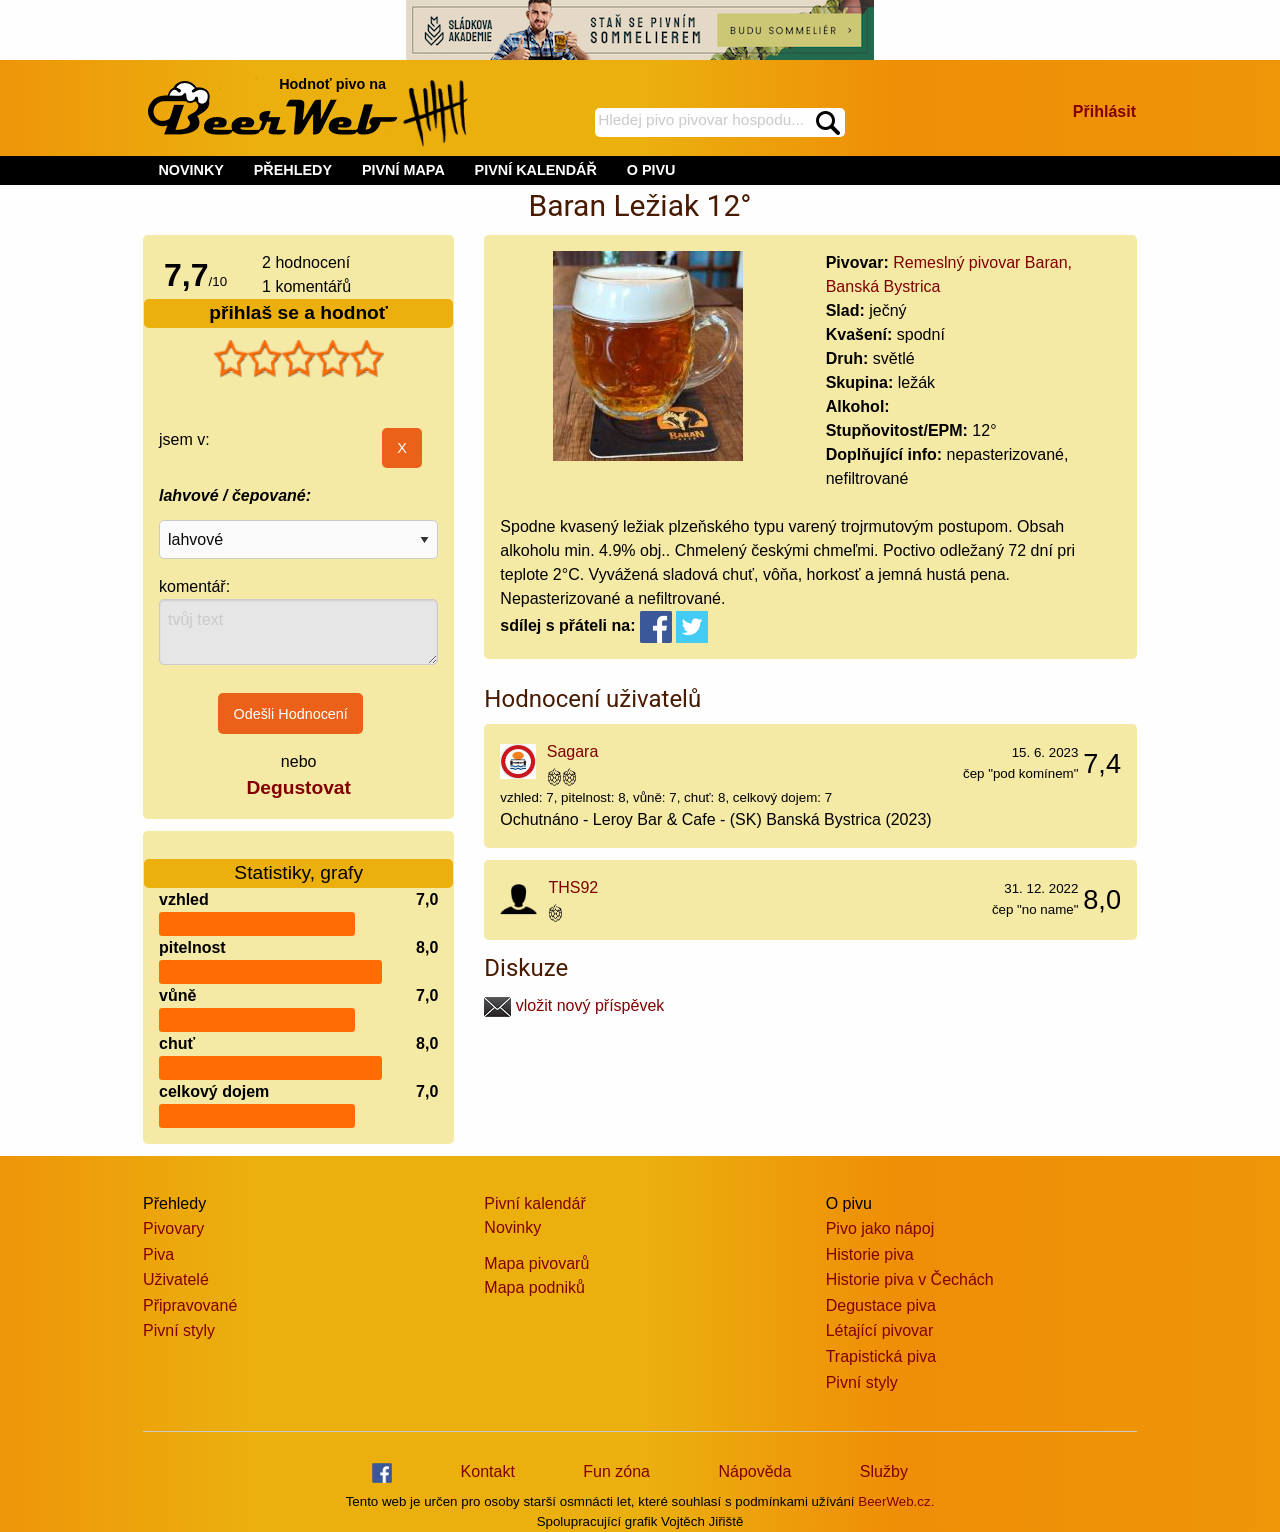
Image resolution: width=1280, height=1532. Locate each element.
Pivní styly (179, 1330)
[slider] (299, 359)
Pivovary (173, 1228)
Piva (158, 1254)
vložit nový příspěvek (574, 1005)
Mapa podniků (534, 1287)
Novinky (512, 1227)
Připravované (190, 1305)
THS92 (573, 887)
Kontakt (488, 1471)
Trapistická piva (881, 1356)
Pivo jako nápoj (880, 1228)
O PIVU (651, 170)
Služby (884, 1471)
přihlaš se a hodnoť (298, 312)
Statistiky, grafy (298, 860)
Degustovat (298, 787)
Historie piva (870, 1254)
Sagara (573, 751)
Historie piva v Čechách (910, 1279)
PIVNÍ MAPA (403, 170)
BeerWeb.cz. (896, 1501)
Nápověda (754, 1471)
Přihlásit (1104, 111)
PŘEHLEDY (293, 170)
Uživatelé (176, 1279)
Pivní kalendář (534, 1203)
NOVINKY (191, 170)
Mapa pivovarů (536, 1263)
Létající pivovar (880, 1330)
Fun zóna (616, 1471)
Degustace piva (881, 1305)
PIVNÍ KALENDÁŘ (536, 170)
